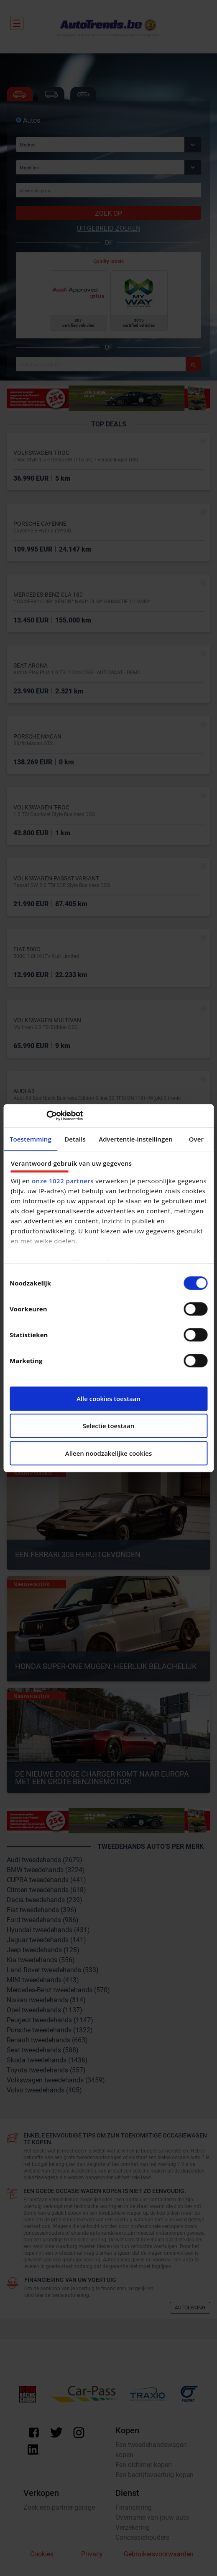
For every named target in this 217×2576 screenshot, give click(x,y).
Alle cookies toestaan (108, 1398)
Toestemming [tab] (30, 1139)
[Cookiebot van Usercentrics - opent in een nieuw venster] (46, 1115)
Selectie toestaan (109, 1426)
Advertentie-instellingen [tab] (136, 1139)
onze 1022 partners (63, 1181)
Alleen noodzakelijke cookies (108, 1453)
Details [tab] (75, 1139)
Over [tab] (196, 1139)
